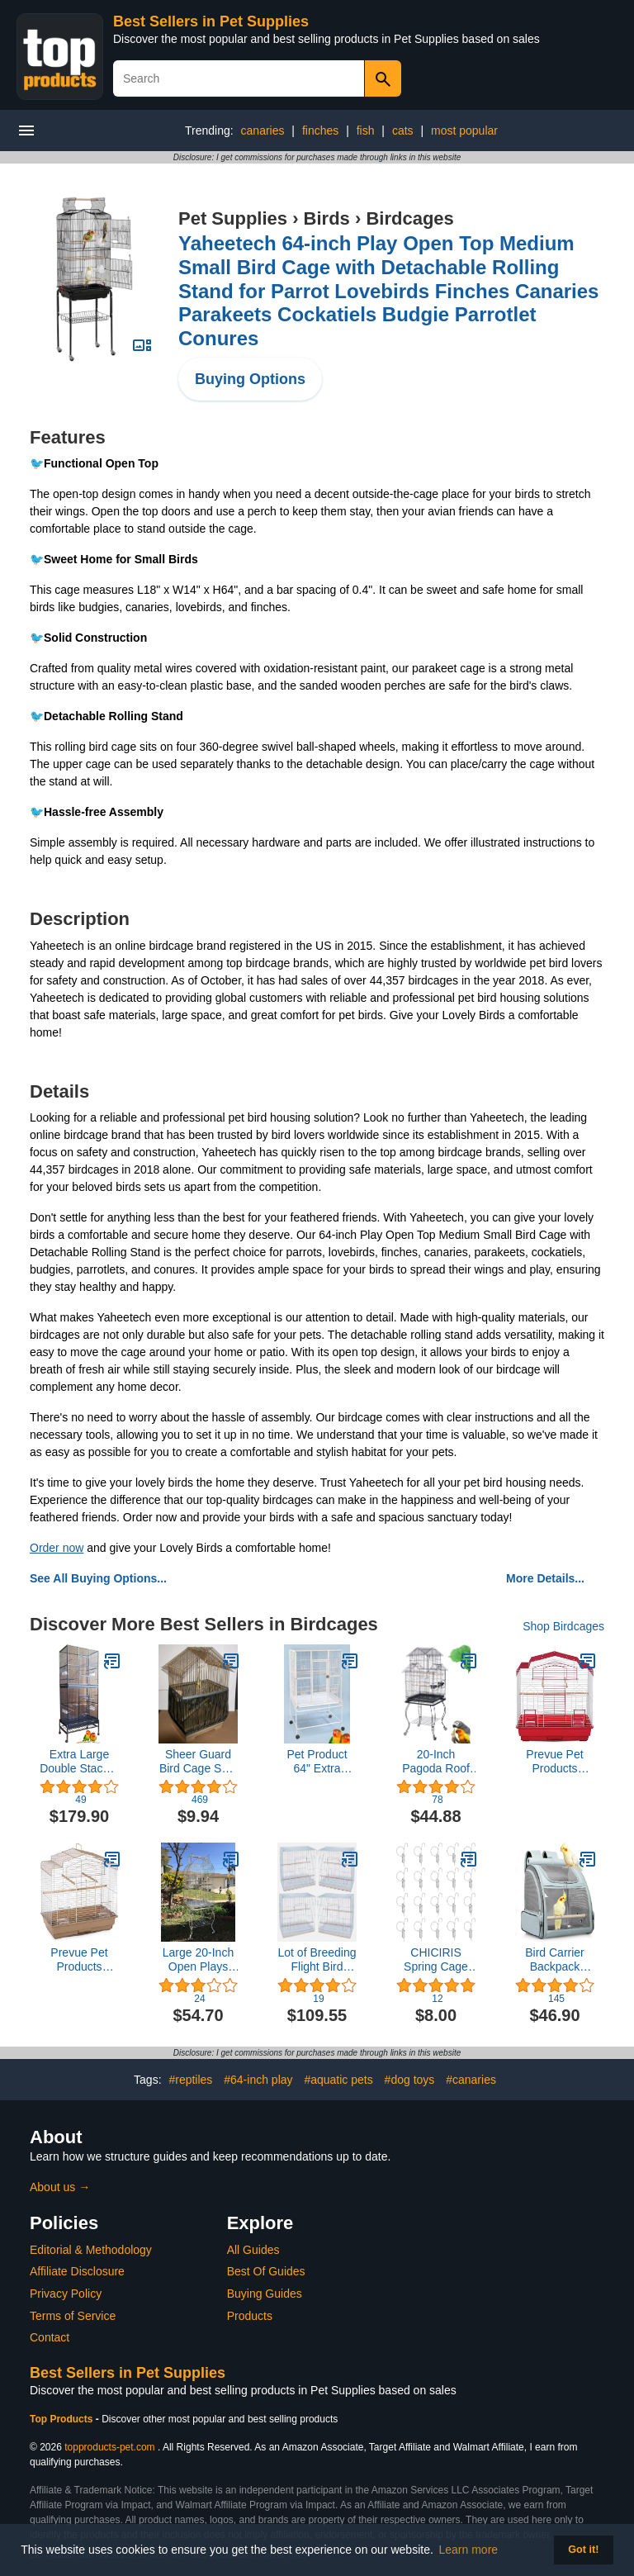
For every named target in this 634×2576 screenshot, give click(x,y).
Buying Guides (264, 2293)
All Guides (253, 2249)
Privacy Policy (66, 2293)
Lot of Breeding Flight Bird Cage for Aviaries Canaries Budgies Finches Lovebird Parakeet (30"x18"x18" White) (317, 1960)
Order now (56, 1547)
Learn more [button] (469, 2549)
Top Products (63, 2419)
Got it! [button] (583, 2549)
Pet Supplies (232, 218)
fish (366, 130)
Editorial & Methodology (91, 2249)
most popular (464, 130)
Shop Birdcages (563, 1626)
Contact (49, 2337)
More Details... (545, 1578)
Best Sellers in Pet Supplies (211, 21)
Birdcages (409, 218)
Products (249, 2315)
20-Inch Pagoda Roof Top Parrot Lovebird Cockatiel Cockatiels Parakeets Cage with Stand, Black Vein (436, 1762)
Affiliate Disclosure (77, 2271)
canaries (263, 130)
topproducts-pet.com (109, 2447)
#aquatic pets (338, 2079)
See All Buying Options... (98, 1578)
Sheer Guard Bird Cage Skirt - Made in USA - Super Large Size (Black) (198, 1762)
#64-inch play (258, 2079)
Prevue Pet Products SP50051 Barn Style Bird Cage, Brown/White (78, 1960)
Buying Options (250, 379)
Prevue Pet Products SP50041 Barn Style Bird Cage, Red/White (554, 1762)
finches (320, 130)
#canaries (471, 2079)
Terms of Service (73, 2315)
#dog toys (410, 2079)
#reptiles (190, 2079)
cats (403, 130)
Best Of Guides (266, 2271)
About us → (60, 2187)
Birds (327, 218)
